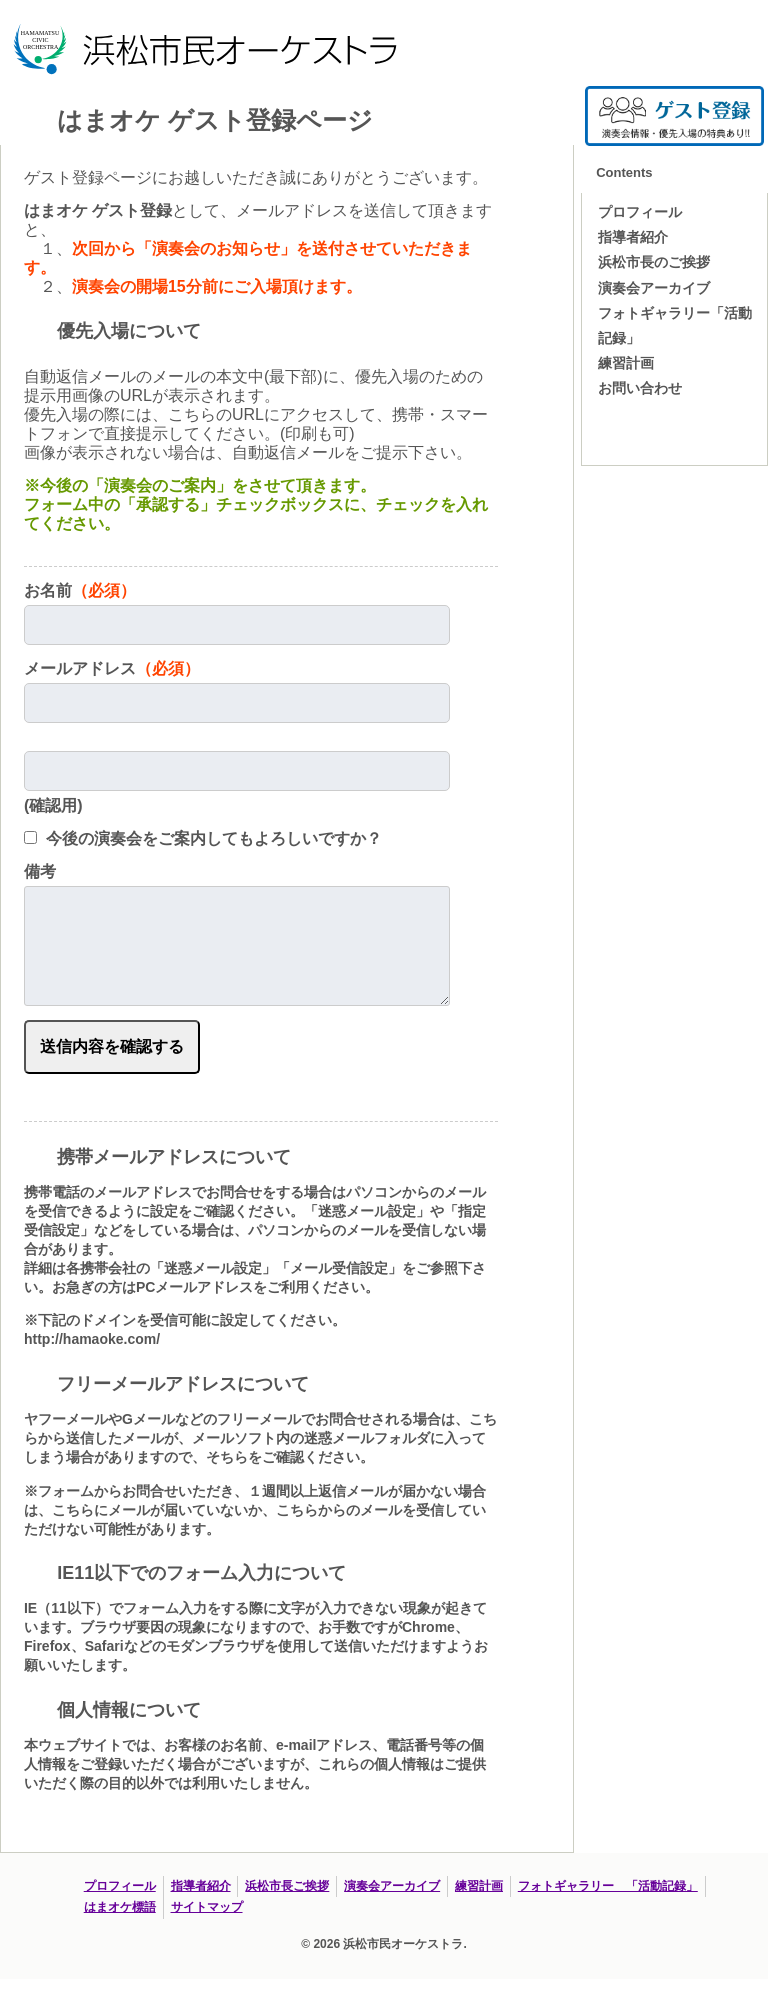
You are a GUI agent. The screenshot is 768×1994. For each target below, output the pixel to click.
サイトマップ (207, 1907)
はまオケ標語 (120, 1907)
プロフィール (640, 212)
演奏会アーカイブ (654, 288)
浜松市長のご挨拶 (654, 262)
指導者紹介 (633, 237)
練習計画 (626, 363)
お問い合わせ (640, 388)
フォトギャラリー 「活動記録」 (608, 1886)
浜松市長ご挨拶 (287, 1886)
